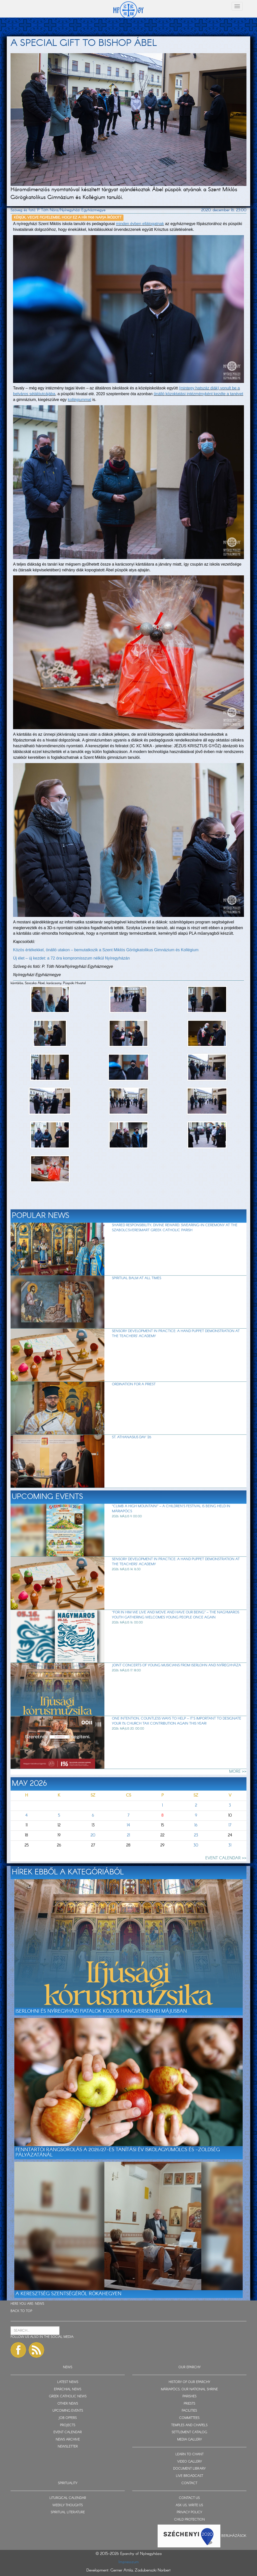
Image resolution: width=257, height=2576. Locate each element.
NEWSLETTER (68, 2446)
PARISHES (189, 2396)
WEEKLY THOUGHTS (67, 2505)
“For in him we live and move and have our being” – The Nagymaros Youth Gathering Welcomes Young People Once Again (175, 1639)
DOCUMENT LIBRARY (189, 2468)
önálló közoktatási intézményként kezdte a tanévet (198, 394)
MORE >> (237, 1796)
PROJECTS (67, 2425)
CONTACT (189, 2483)
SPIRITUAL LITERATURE (68, 2512)
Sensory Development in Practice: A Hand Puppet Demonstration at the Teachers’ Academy (176, 1358)
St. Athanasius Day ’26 (131, 1461)
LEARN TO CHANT (189, 2454)
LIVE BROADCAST (189, 2476)
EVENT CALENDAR (67, 2432)
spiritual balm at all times (136, 1302)
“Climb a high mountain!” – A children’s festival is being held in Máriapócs (171, 1533)
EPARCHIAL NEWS (67, 2389)
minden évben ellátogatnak (140, 224)
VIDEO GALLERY (189, 2461)
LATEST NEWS (67, 2382)
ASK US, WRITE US (189, 2505)
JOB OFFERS (67, 2418)
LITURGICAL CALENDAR (67, 2498)
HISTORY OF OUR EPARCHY (189, 2382)
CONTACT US (189, 2498)
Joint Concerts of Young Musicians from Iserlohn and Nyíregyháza (176, 1689)
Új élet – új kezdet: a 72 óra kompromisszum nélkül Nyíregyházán (71, 958)
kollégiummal (79, 399)
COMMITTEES (189, 2418)
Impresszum (128, 2562)
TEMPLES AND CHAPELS (189, 2425)
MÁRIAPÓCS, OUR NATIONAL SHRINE (189, 2389)
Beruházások (233, 2535)
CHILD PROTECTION (189, 2519)
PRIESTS (189, 2403)
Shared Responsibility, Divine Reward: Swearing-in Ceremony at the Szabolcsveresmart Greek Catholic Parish (174, 1252)
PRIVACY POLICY (189, 2512)
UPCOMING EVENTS (67, 2410)
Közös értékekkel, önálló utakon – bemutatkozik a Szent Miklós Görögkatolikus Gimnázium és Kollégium (106, 950)
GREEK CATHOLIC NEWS (68, 2396)
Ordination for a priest (134, 1408)
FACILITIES (189, 2410)
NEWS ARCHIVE (68, 2439)
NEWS (39, 2303)
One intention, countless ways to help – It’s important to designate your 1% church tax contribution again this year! (176, 1745)
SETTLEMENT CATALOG (189, 2432)
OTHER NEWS (67, 2403)
